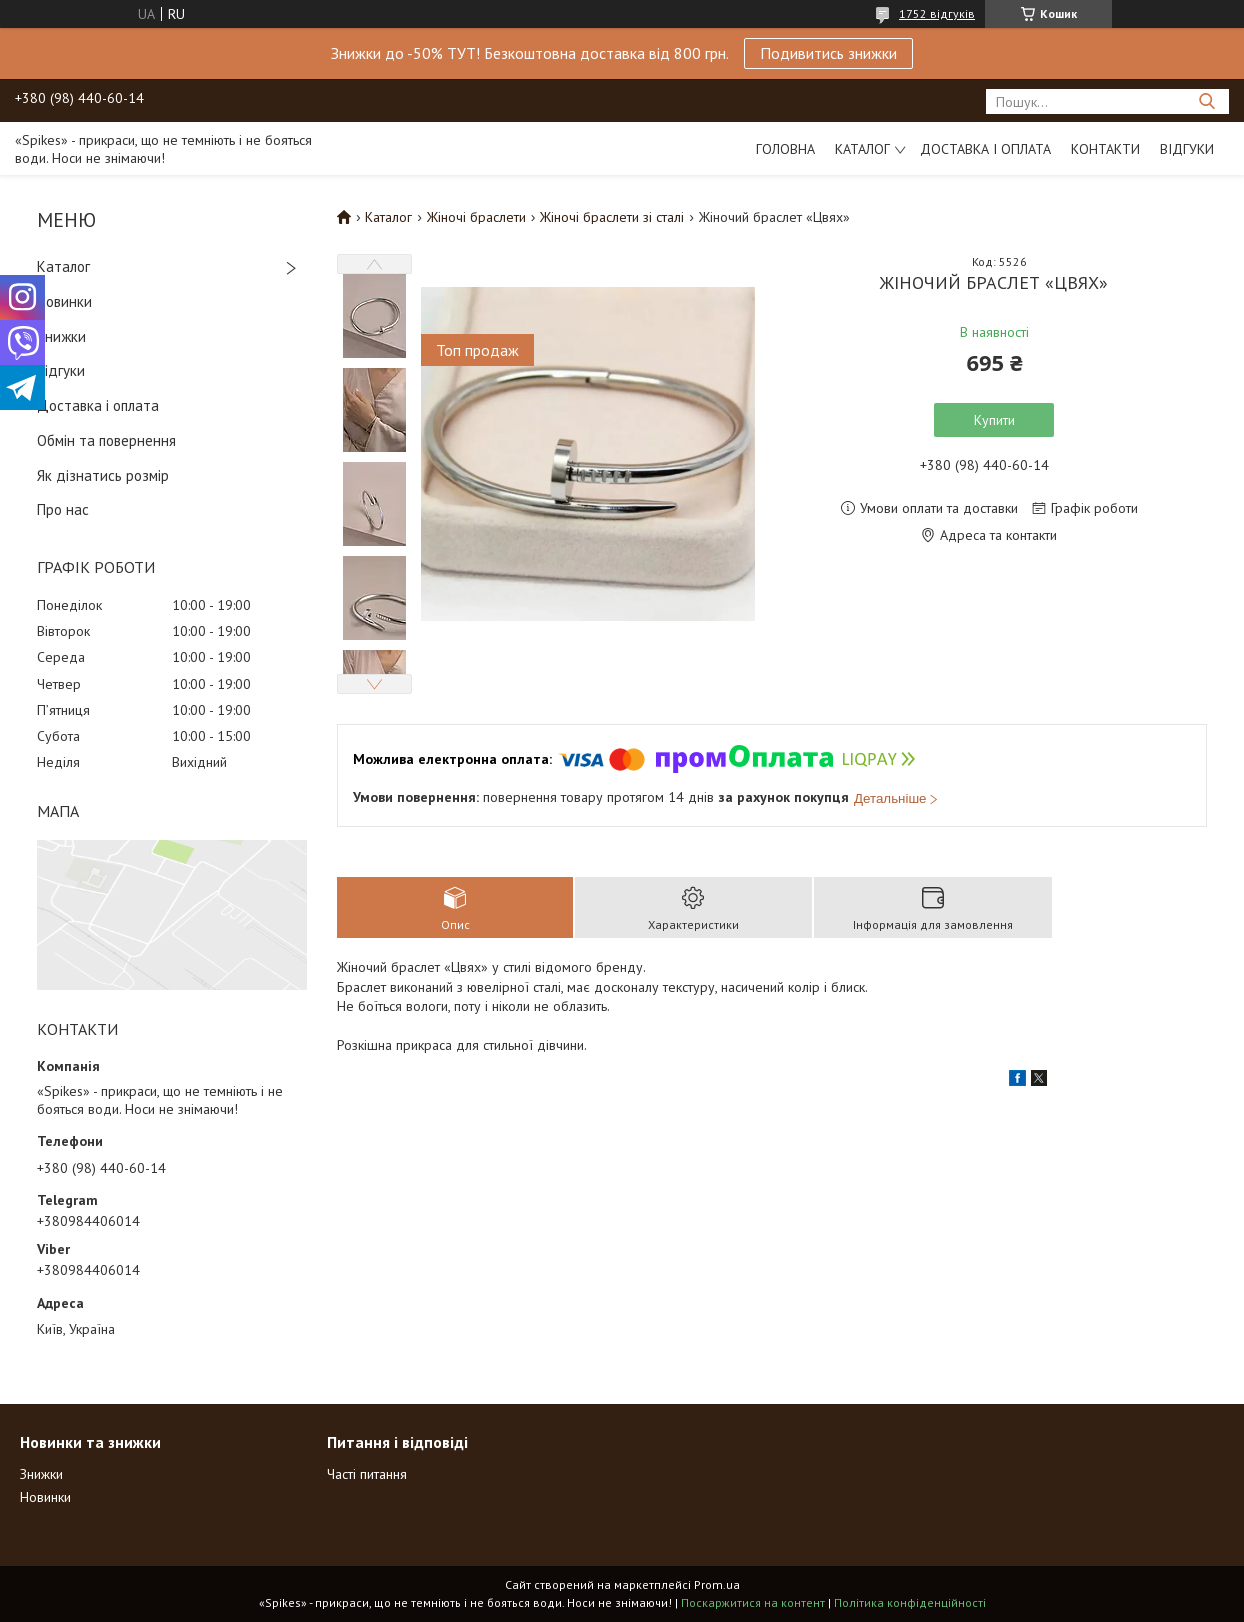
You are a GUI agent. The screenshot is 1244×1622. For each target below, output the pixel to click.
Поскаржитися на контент (753, 1602)
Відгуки (1187, 149)
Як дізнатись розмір (103, 475)
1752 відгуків (937, 13)
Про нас (63, 509)
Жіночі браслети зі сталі (612, 217)
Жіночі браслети (476, 217)
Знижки (61, 336)
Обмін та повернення (106, 440)
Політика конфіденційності (910, 1602)
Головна (785, 149)
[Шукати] (1206, 101)
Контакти (1105, 149)
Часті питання (367, 1474)
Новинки (64, 301)
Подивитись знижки (828, 53)
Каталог (862, 149)
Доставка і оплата (985, 149)
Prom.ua (717, 1584)
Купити (994, 420)
